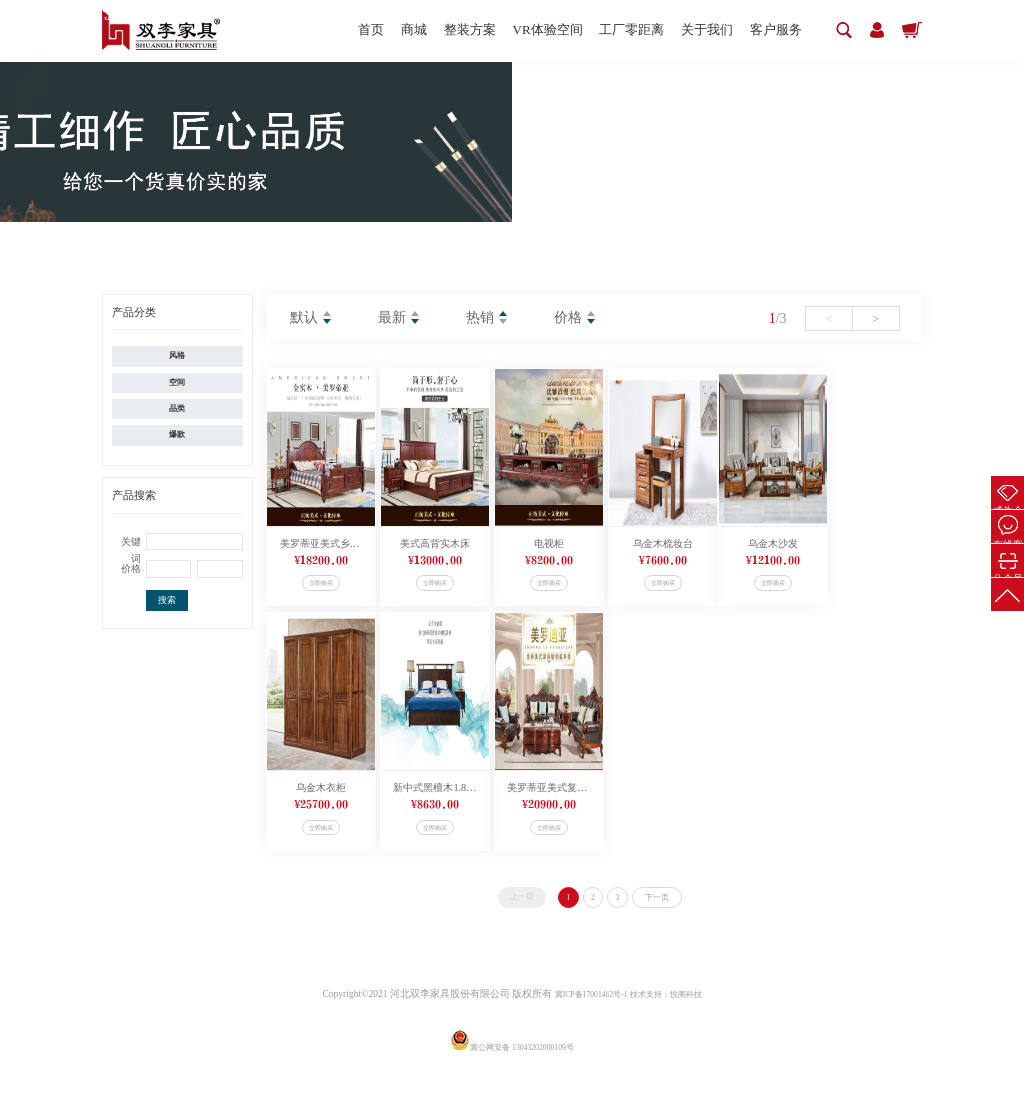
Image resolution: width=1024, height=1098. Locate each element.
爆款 (177, 456)
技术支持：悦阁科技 (675, 1023)
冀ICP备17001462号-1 (582, 1023)
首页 (321, 30)
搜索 (167, 626)
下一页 (677, 924)
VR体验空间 (519, 30)
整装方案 (434, 30)
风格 (177, 357)
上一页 (499, 923)
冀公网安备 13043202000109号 (511, 1076)
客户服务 (769, 30)
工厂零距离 (610, 30)
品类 (177, 423)
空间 (177, 390)
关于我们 (693, 30)
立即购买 (346, 589)
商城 (371, 30)
